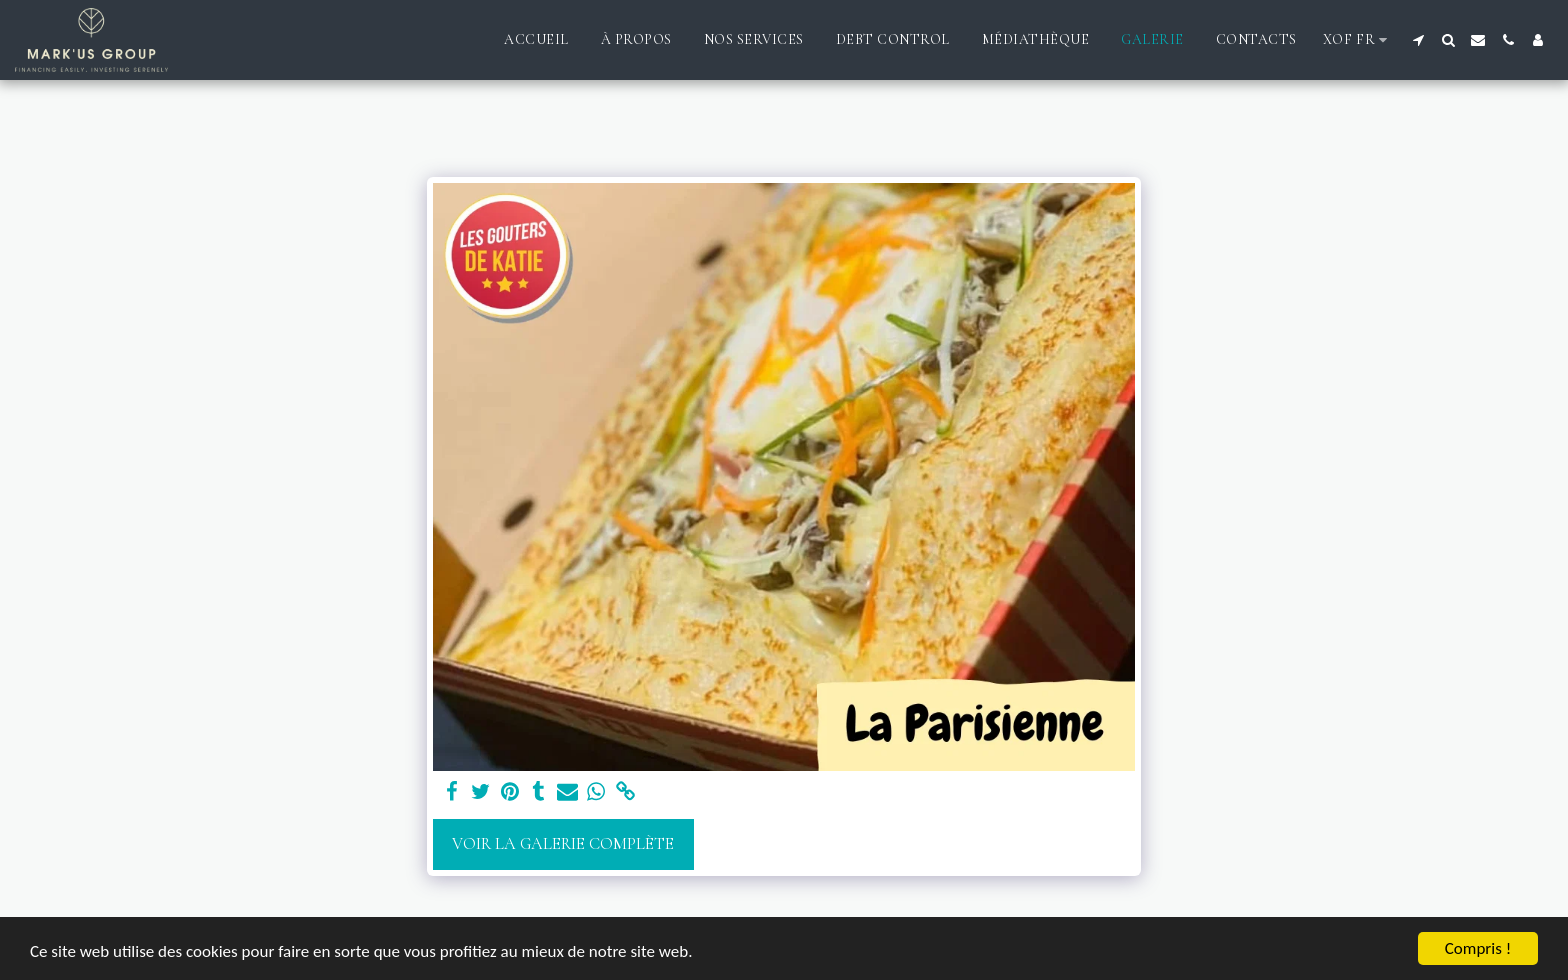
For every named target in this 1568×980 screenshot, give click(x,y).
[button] (1418, 40)
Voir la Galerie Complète (563, 844)
